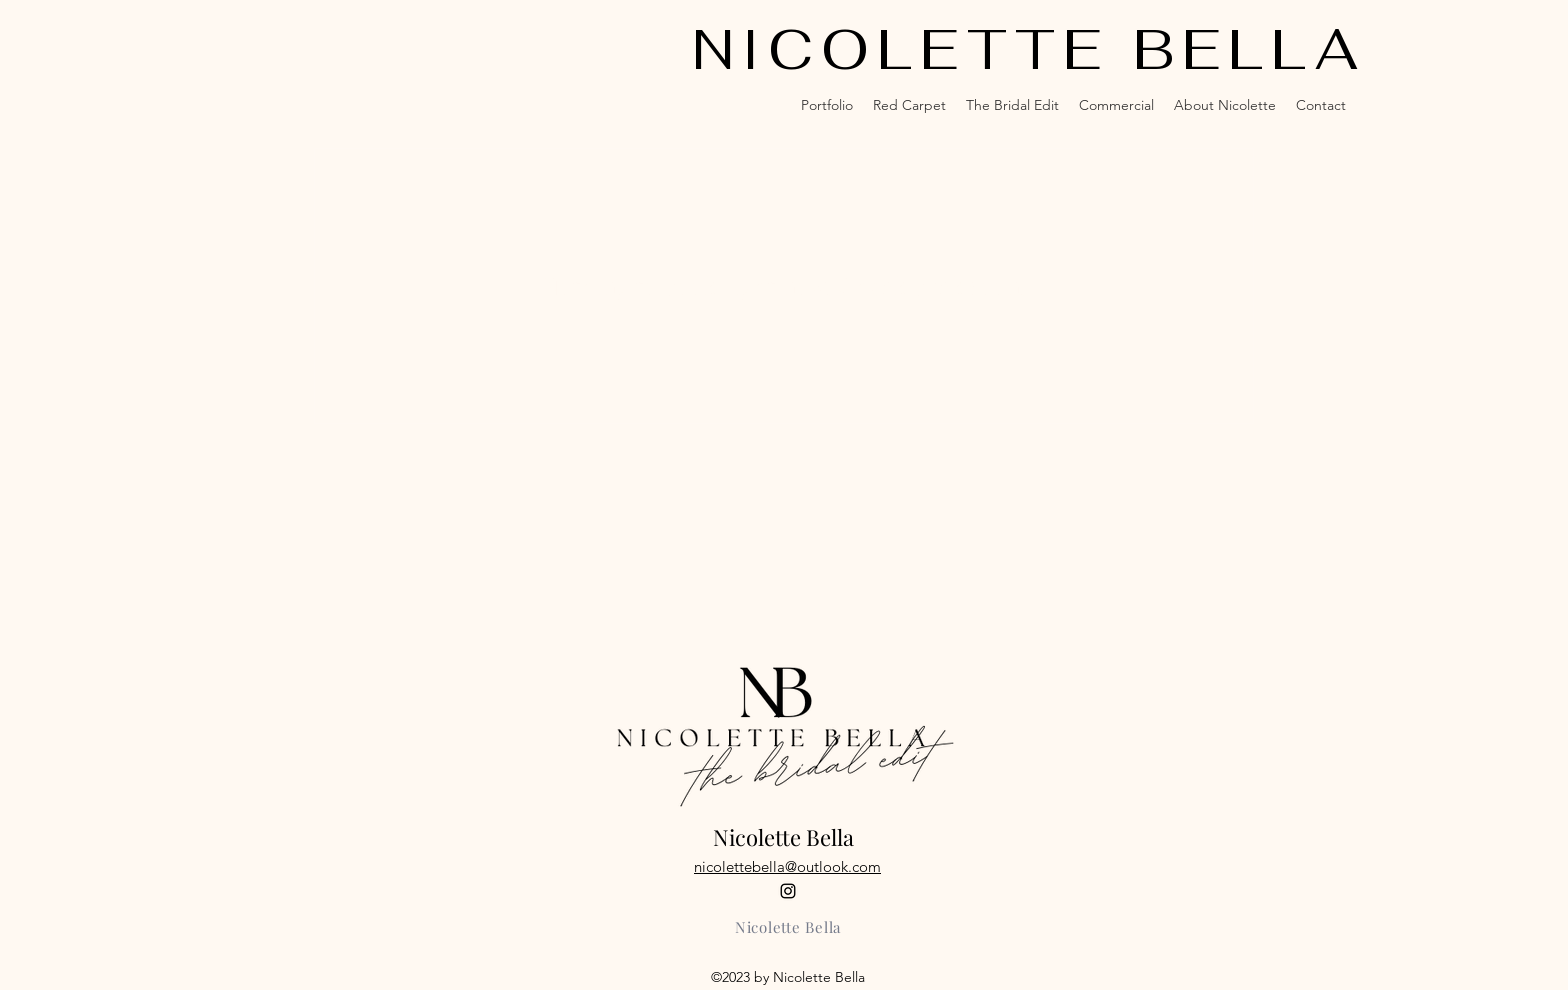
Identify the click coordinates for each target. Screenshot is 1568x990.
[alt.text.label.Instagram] (788, 891)
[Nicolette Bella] (788, 927)
